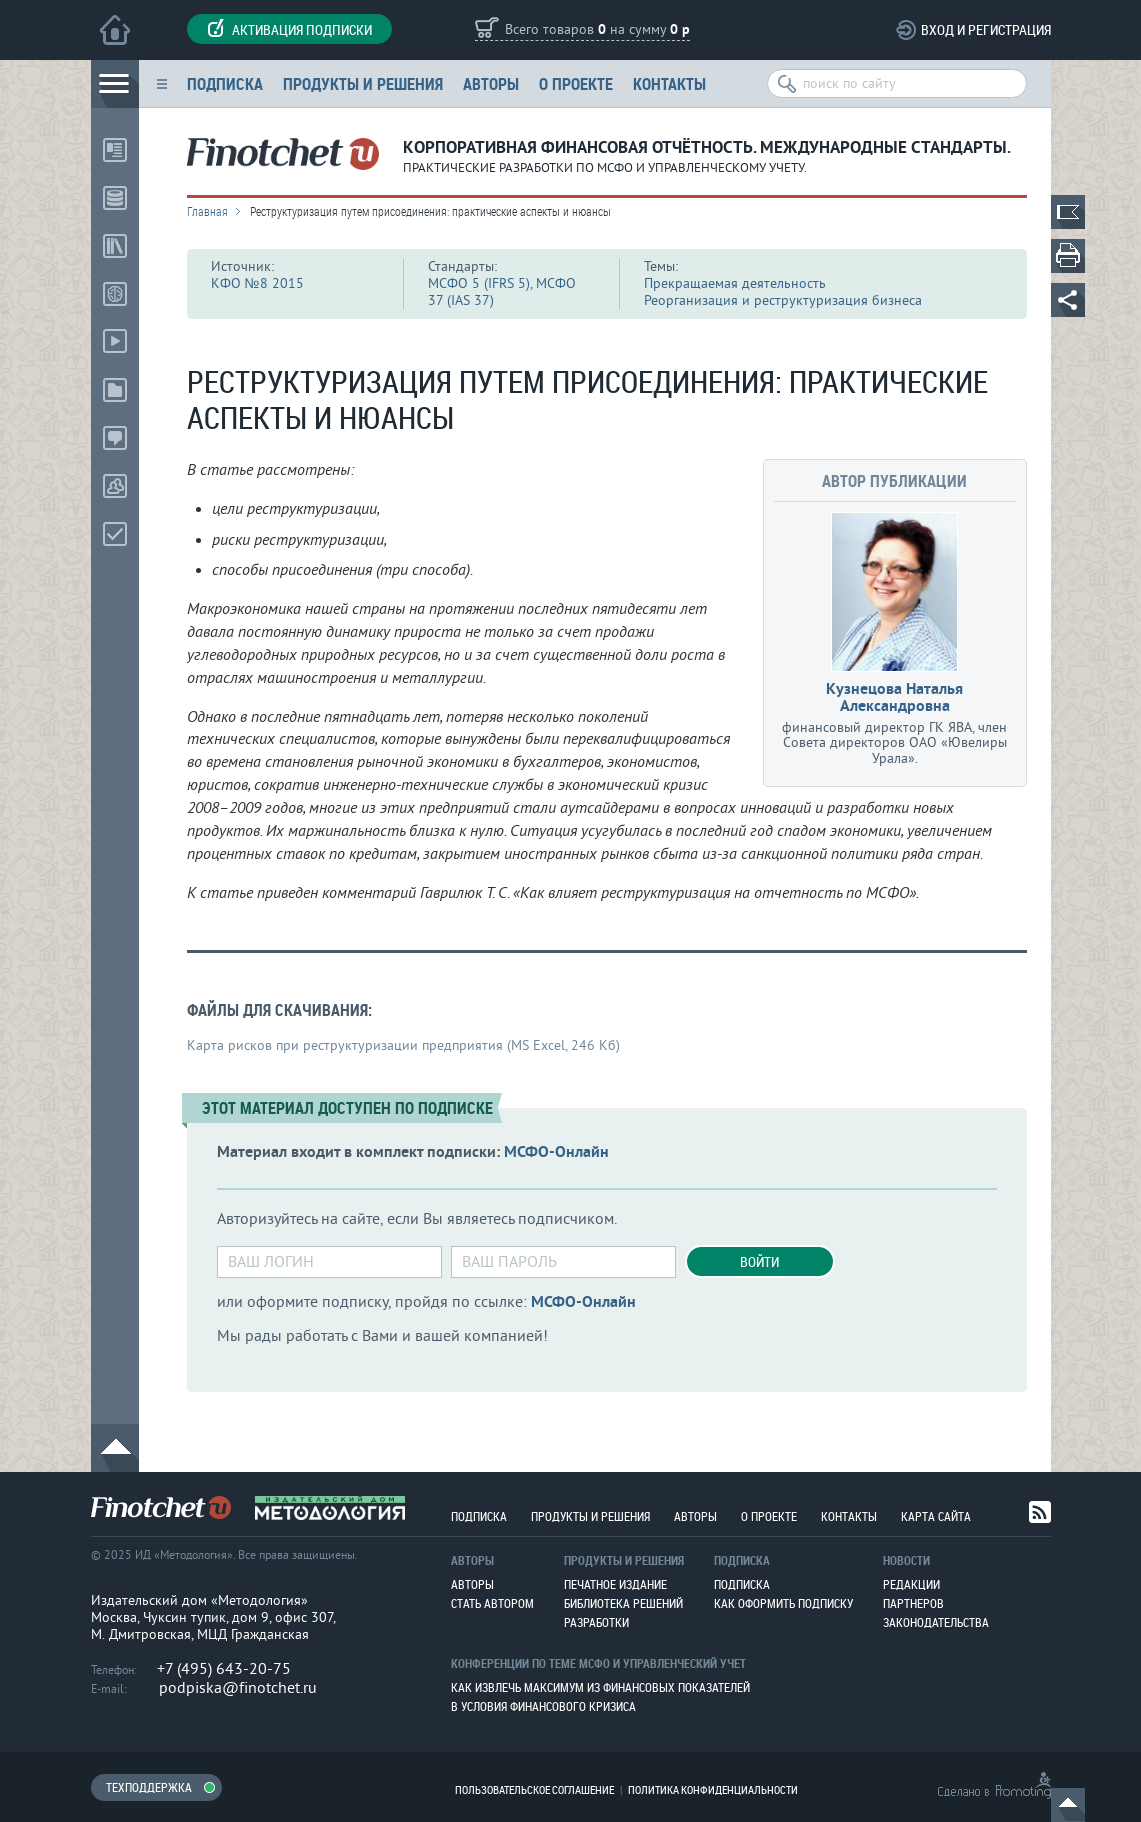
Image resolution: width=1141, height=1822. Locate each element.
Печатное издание (615, 1584)
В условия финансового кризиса (543, 1706)
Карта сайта (936, 1516)
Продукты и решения (363, 83)
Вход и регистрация (986, 29)
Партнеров (913, 1603)
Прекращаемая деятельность (735, 283)
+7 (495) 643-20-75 (224, 1669)
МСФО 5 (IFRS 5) (479, 283)
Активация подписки (289, 29)
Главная (207, 211)
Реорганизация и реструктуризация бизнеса (783, 300)
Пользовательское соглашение (534, 1789)
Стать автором (492, 1603)
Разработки (596, 1622)
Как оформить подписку (783, 1603)
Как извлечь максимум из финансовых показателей (600, 1687)
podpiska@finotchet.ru (238, 1688)
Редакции (911, 1584)
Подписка (225, 83)
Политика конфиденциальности (713, 1789)
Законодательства (936, 1622)
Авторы (491, 83)
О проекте (576, 83)
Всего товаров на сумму (597, 30)
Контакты (669, 83)
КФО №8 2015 (257, 283)
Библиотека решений (623, 1603)
